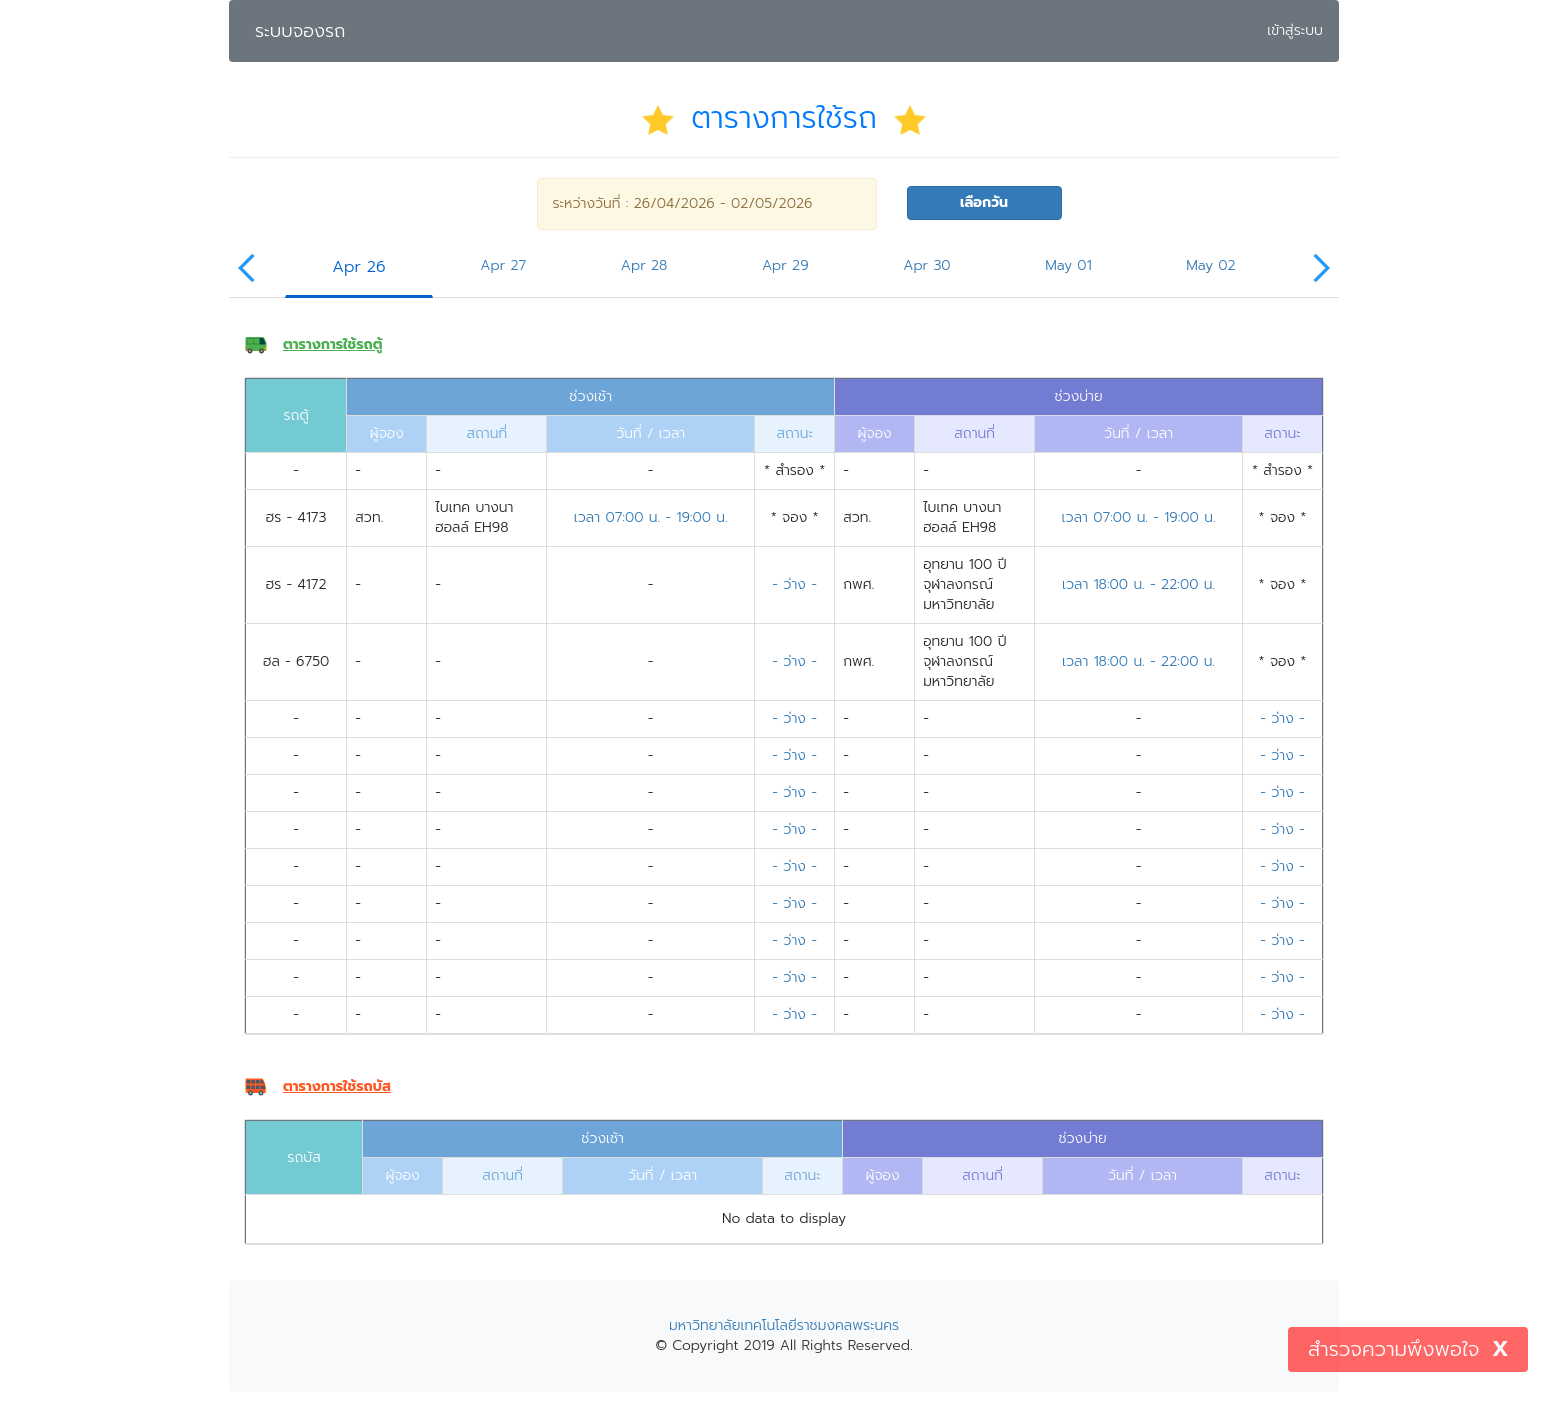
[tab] (359, 274)
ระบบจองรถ (300, 31)
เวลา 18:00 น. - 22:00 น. (1138, 584)
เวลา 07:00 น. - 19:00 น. (651, 517)
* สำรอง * (794, 470)
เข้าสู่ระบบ (1297, 30)
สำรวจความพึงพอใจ (1393, 1349)
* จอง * (795, 517)
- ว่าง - (794, 584)
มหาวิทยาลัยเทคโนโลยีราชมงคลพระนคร (784, 1325)
